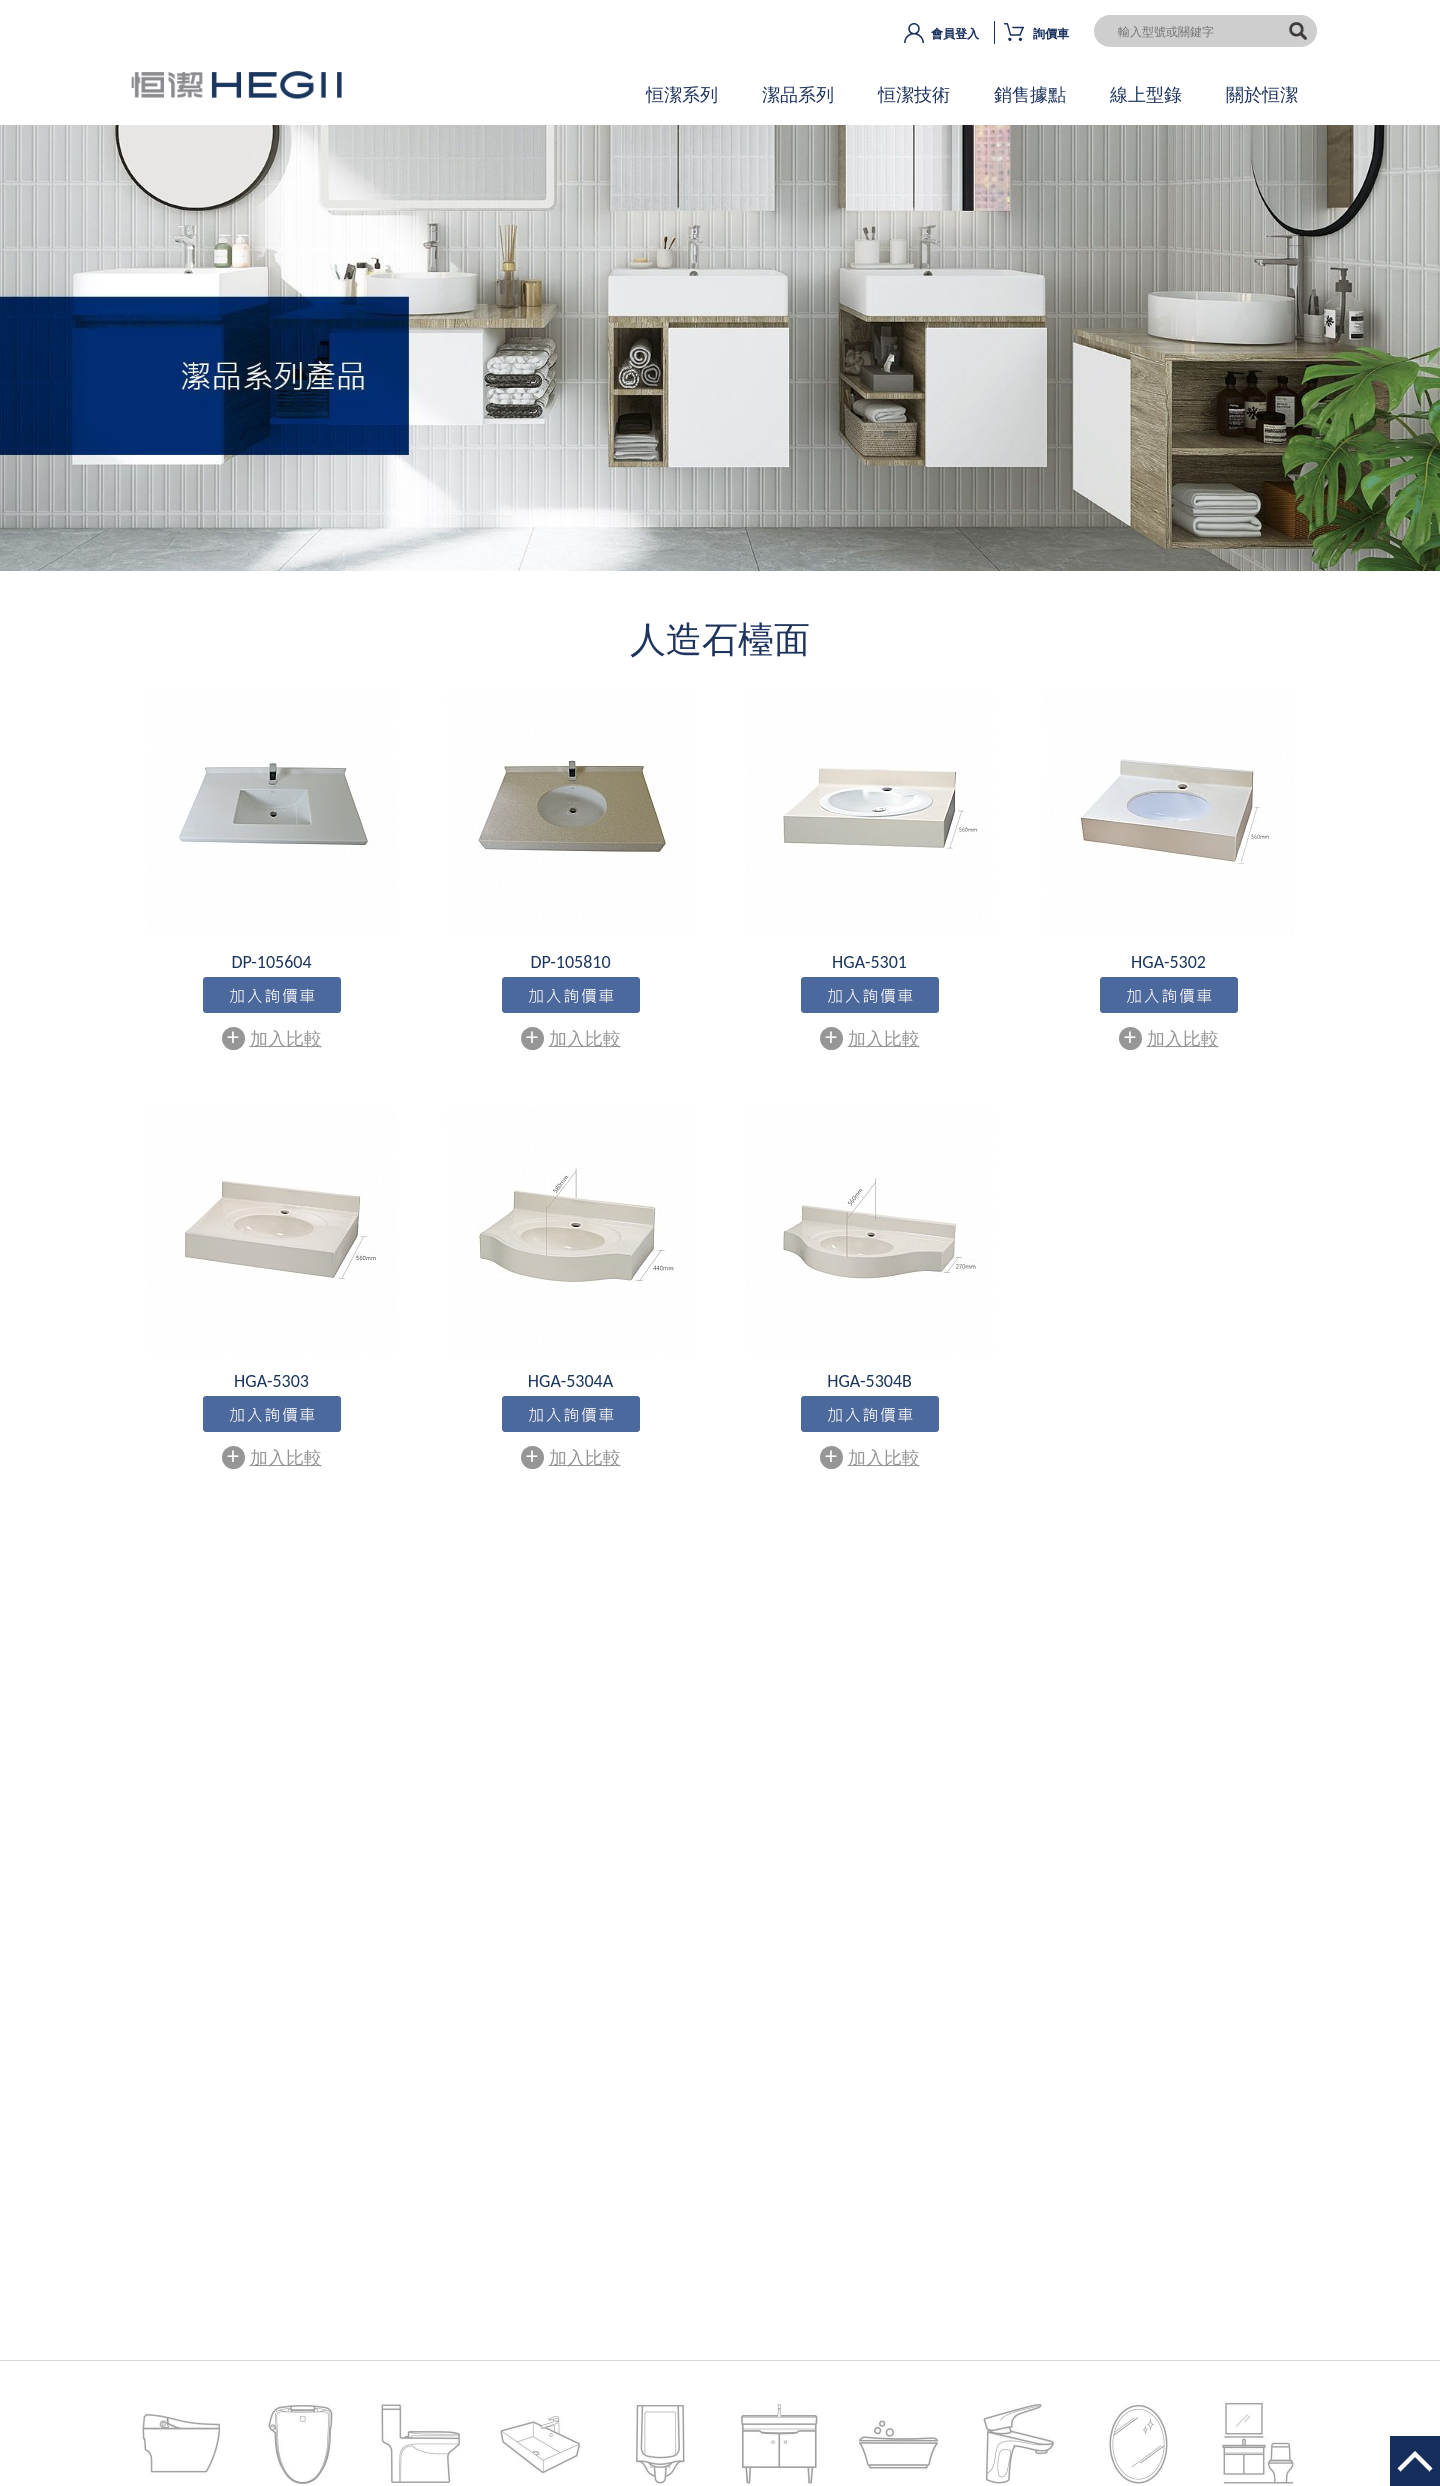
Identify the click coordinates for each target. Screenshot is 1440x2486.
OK (719, 365)
